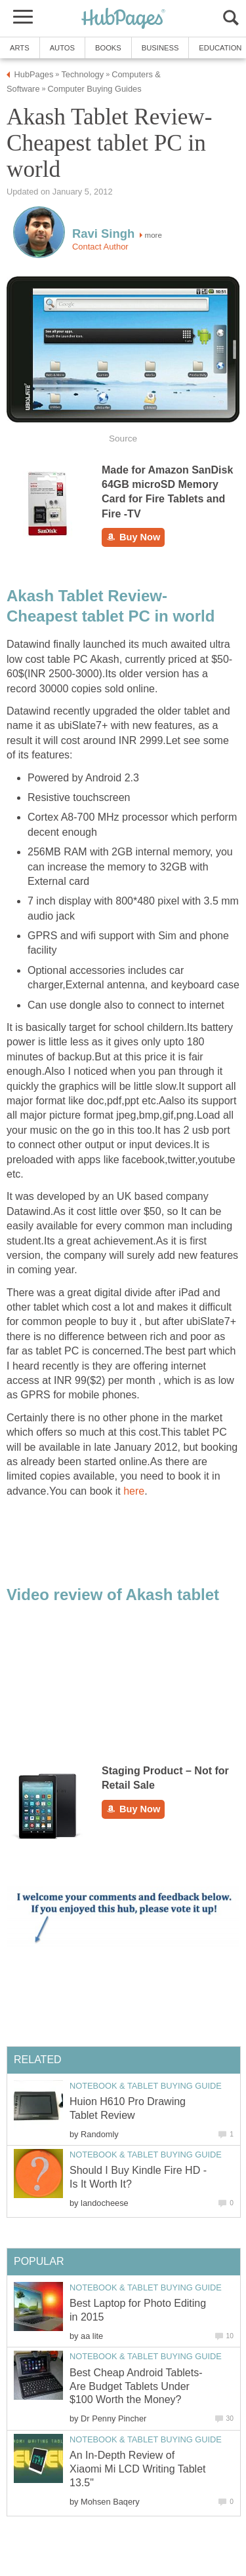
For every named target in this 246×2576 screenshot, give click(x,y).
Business (160, 48)
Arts (20, 48)
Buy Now (133, 537)
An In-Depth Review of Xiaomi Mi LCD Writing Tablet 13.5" (137, 2469)
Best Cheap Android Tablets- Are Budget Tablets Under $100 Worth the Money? (136, 2386)
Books (108, 48)
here (133, 1491)
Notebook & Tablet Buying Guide (146, 2086)
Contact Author (100, 247)
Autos (62, 48)
